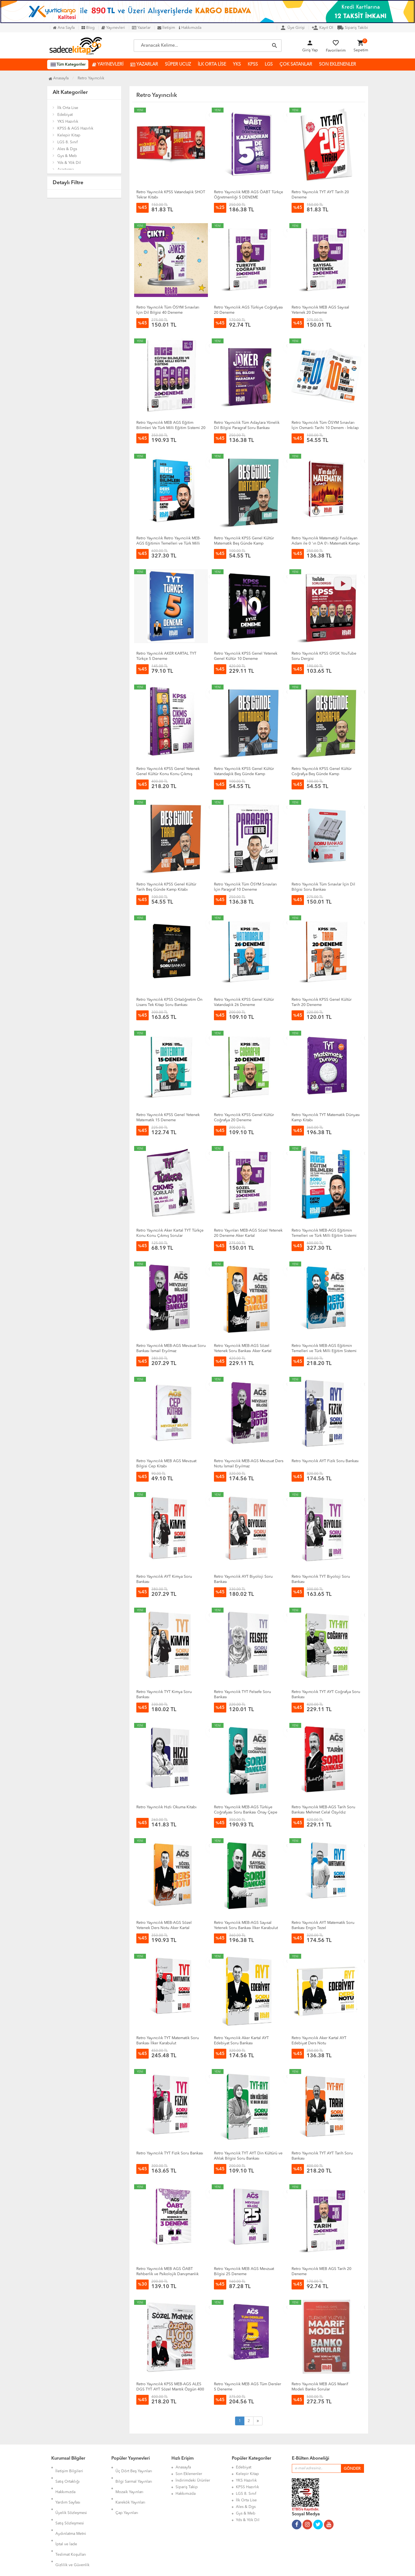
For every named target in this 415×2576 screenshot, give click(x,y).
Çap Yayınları (126, 2494)
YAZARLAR (144, 64)
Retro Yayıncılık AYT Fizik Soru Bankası (325, 1461)
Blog (88, 28)
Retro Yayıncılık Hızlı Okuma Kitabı (166, 1807)
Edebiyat (65, 115)
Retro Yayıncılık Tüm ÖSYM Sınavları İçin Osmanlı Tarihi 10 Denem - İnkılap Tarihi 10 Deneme (325, 428)
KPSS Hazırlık (247, 2487)
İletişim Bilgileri (69, 2467)
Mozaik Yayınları (129, 2480)
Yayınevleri (113, 28)
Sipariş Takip (187, 2487)
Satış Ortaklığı (67, 2474)
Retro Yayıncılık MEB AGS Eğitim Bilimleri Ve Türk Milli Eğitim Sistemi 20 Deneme (170, 428)
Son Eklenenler (189, 2474)
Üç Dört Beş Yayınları (133, 2467)
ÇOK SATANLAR (296, 64)
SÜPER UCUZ (178, 64)
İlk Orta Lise (67, 108)
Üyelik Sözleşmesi (71, 2494)
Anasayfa (59, 78)
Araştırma (65, 170)
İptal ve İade (66, 2513)
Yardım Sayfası (67, 2487)
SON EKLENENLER (337, 64)
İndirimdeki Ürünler (193, 2480)
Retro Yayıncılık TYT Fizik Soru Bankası (169, 2153)
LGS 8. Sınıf (67, 142)
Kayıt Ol (322, 28)
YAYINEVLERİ (107, 64)
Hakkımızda (190, 28)
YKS (237, 64)
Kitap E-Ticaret (202, 2568)
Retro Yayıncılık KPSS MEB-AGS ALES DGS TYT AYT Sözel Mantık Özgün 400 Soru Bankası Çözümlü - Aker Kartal (170, 2389)
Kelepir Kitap (68, 135)
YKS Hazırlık (67, 122)
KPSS (253, 64)
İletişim (166, 28)
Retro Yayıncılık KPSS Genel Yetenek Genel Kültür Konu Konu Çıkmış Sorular (168, 774)
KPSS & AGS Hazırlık (75, 128)
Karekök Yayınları (130, 2487)
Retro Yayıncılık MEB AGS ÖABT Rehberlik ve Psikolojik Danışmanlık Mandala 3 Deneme (167, 2274)
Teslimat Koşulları (70, 2520)
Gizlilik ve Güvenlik (72, 2527)
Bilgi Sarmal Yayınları (133, 2474)
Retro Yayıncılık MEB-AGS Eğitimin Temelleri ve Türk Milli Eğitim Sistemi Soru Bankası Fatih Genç (324, 1236)
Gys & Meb (67, 156)
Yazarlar (141, 28)
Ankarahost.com (172, 2568)
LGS (269, 64)
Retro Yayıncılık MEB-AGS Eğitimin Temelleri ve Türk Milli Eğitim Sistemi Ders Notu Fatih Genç (324, 1351)
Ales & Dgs (67, 149)
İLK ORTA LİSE (212, 64)
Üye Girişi (292, 28)
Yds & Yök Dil (69, 163)
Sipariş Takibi (352, 28)
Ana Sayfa (64, 28)
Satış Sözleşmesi (69, 2500)
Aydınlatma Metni (70, 2507)
